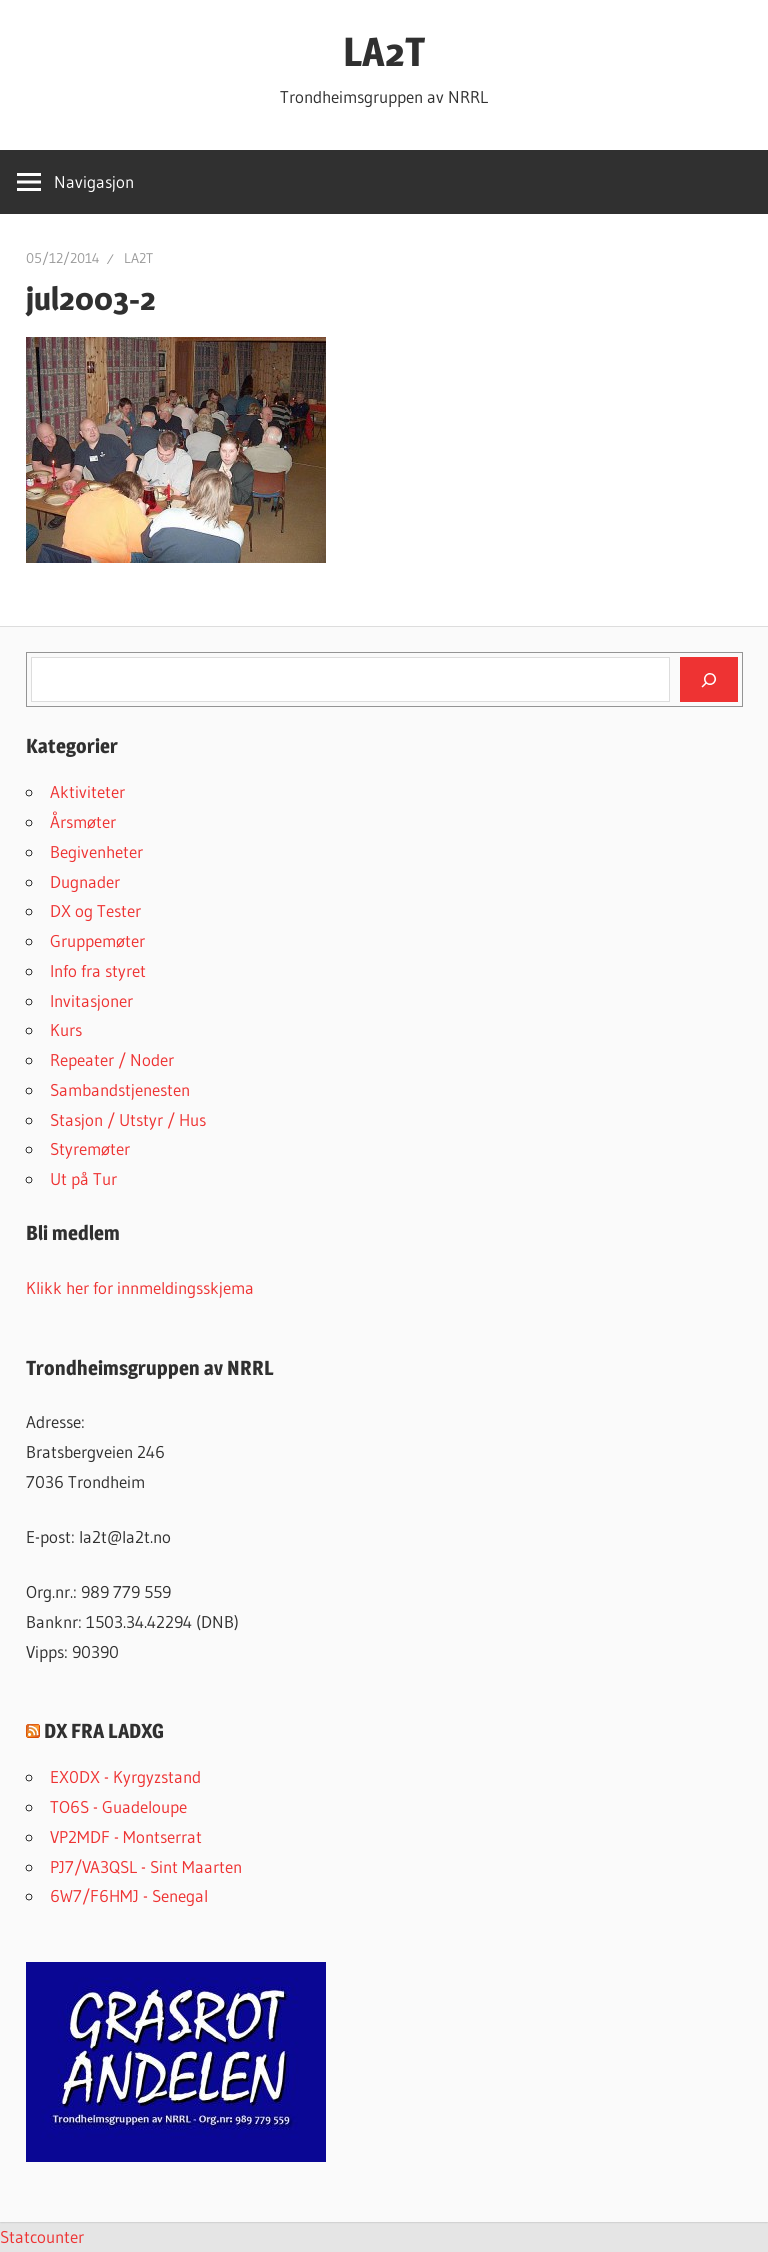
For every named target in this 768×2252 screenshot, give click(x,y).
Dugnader (85, 881)
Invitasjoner (91, 1000)
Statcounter (42, 2236)
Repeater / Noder (112, 1059)
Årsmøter (83, 821)
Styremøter (90, 1148)
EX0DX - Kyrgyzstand (125, 1776)
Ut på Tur (83, 1178)
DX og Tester (95, 910)
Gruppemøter (97, 940)
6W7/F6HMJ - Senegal (129, 1895)
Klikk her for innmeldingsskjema (140, 1287)
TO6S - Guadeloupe (118, 1806)
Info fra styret (98, 970)
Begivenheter (96, 851)
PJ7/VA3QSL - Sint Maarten (146, 1866)
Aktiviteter (87, 791)
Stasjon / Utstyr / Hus (128, 1119)
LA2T (384, 51)
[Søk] (709, 679)
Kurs (66, 1029)
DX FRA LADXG (104, 1731)
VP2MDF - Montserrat (126, 1836)
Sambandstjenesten (120, 1089)
